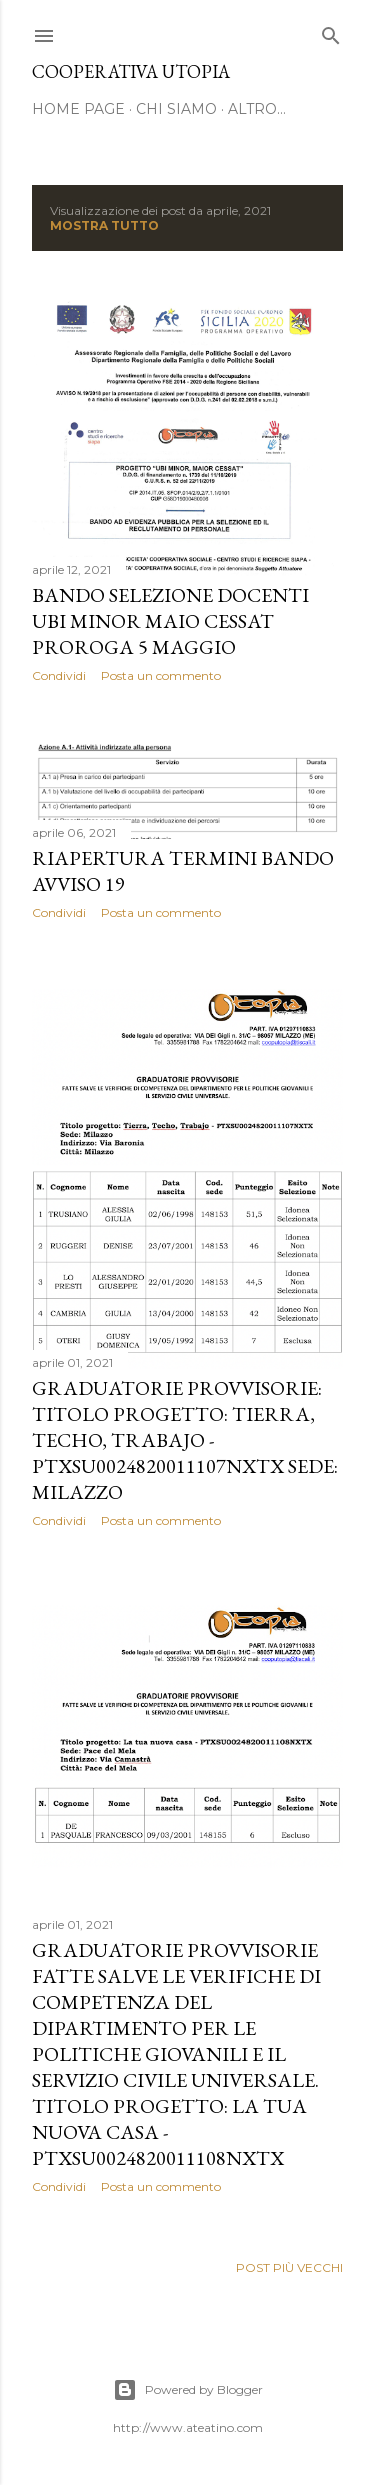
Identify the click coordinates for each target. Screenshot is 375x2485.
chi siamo (176, 109)
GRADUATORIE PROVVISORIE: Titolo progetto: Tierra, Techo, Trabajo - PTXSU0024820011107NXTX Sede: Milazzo (185, 1440)
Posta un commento (161, 675)
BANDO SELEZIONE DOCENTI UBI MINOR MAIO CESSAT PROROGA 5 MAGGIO (170, 621)
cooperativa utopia (131, 71)
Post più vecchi (289, 2267)
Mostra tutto (104, 225)
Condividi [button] (59, 675)
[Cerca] (331, 31)
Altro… (257, 109)
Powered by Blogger (188, 2390)
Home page (78, 109)
